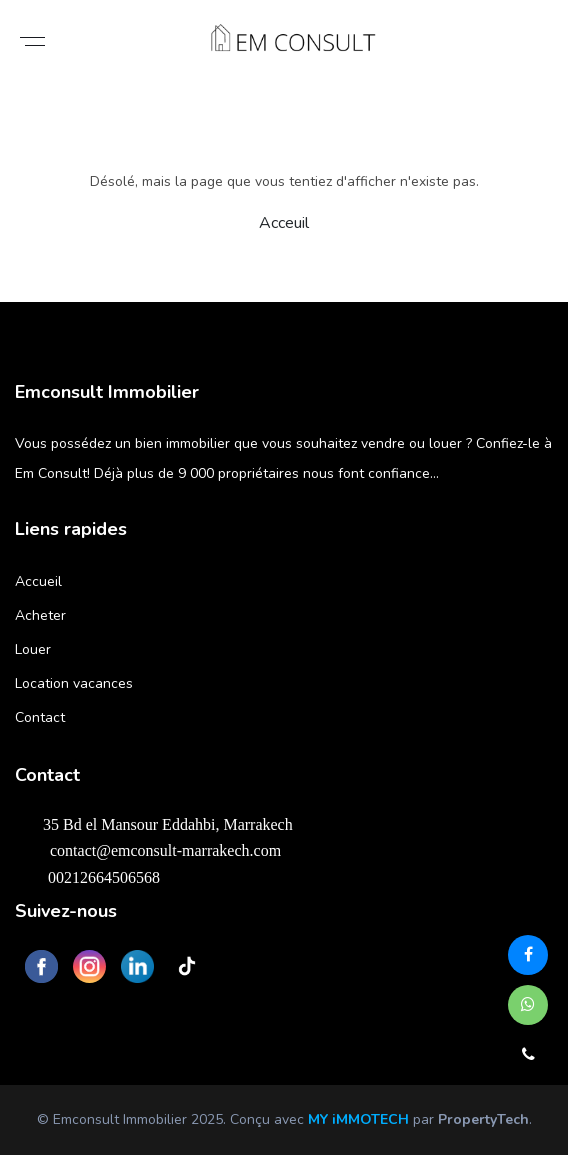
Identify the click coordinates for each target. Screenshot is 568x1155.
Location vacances (74, 683)
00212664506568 (92, 877)
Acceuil (284, 223)
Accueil (38, 581)
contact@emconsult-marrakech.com (153, 850)
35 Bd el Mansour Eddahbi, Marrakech (159, 824)
